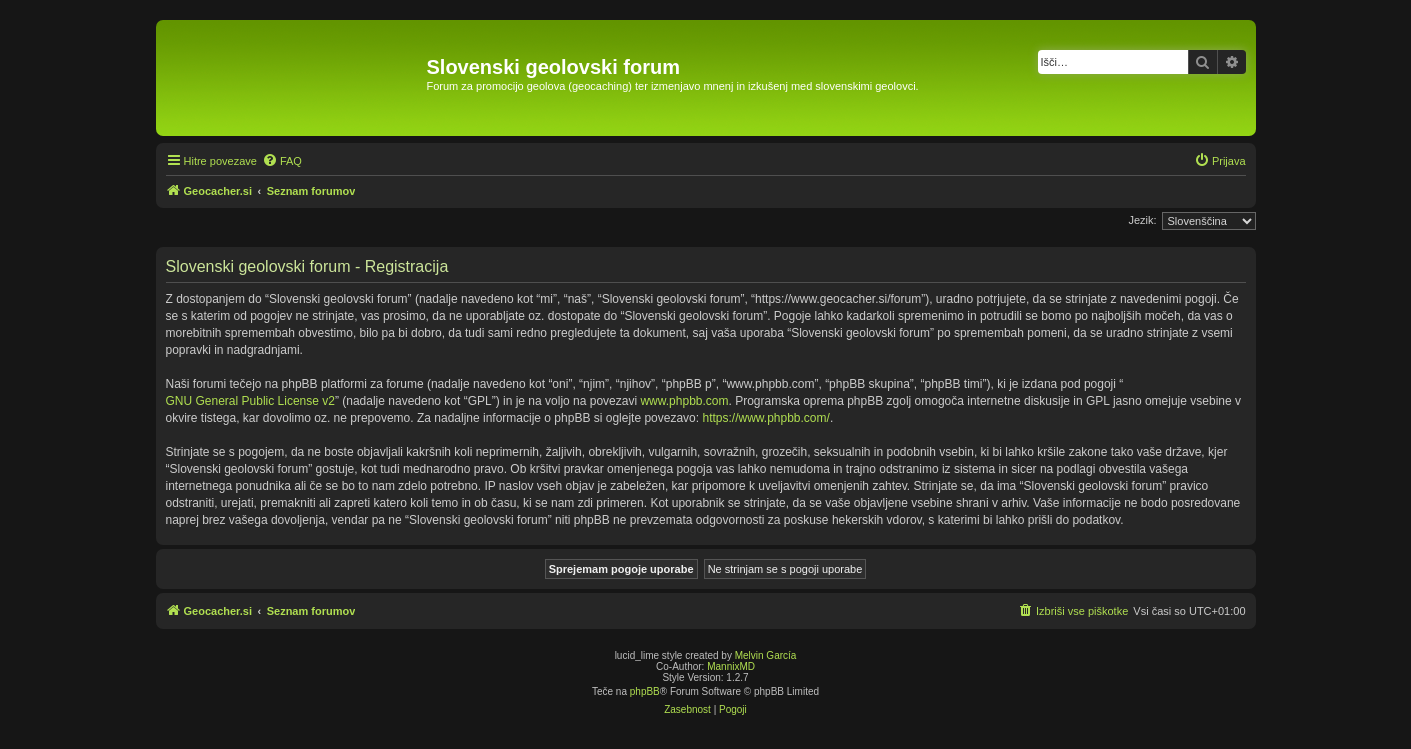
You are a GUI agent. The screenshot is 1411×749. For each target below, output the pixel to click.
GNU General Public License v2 (250, 401)
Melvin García (766, 655)
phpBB (645, 691)
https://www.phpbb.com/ (765, 418)
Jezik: (1142, 220)
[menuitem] (282, 161)
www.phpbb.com (684, 401)
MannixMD (731, 666)
